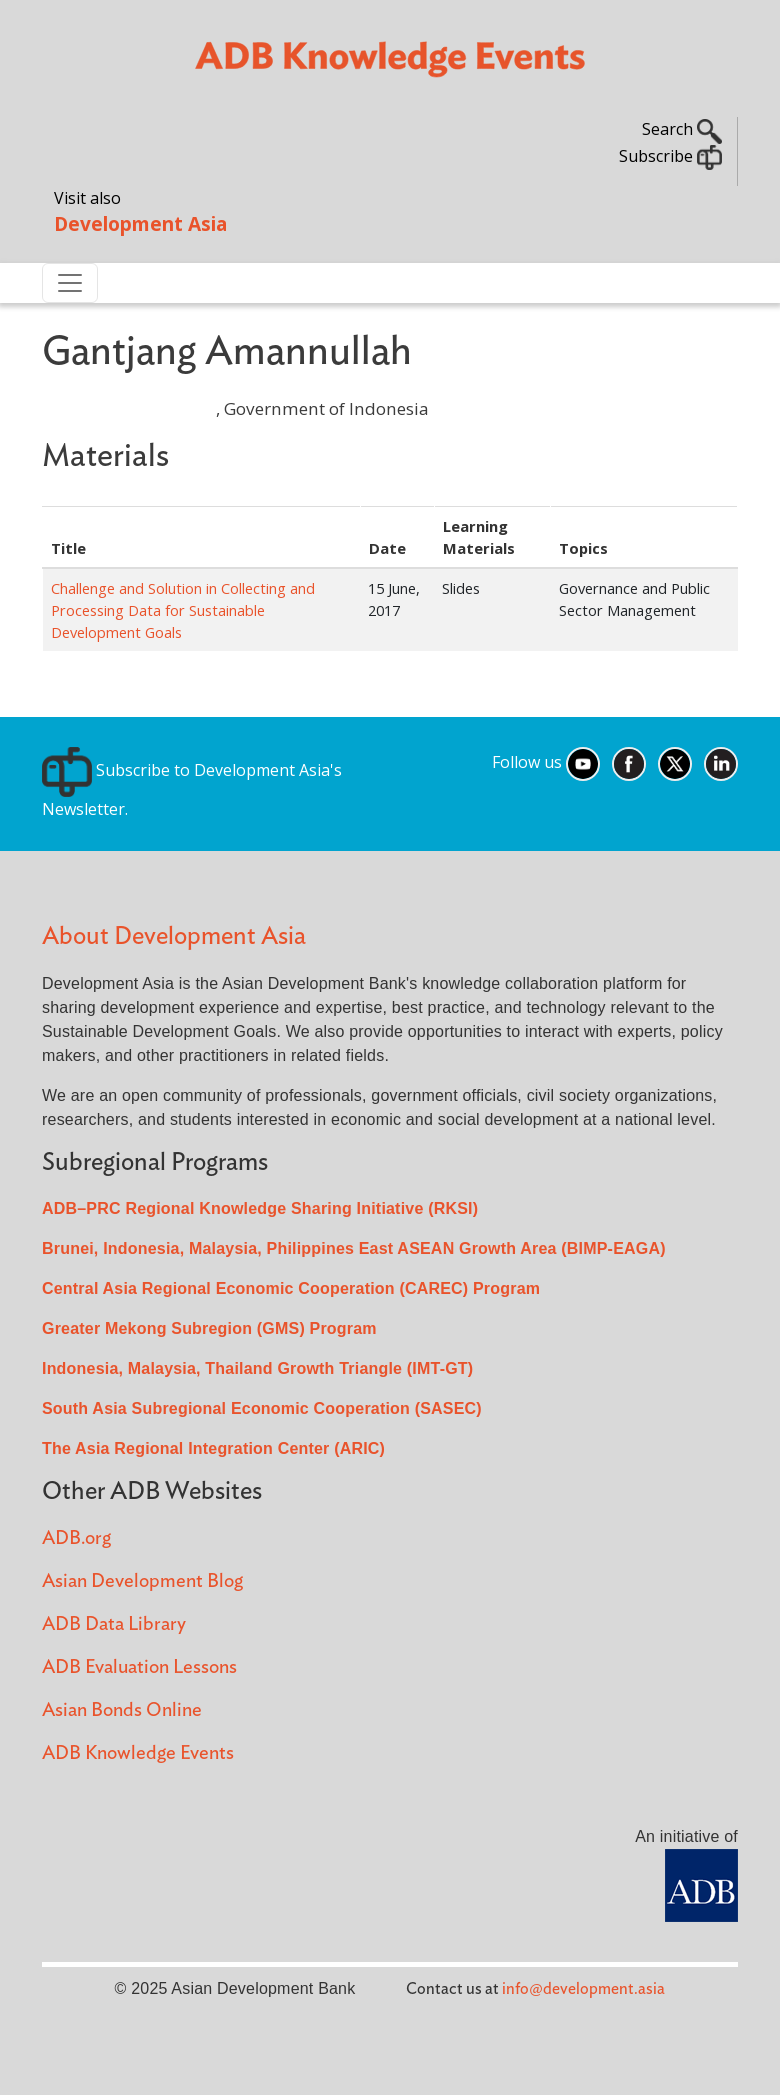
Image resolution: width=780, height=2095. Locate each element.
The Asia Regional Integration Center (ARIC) (213, 1448)
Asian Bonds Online (122, 1710)
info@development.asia (583, 1989)
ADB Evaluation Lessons (139, 1667)
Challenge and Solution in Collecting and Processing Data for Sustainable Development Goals (183, 610)
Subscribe (670, 156)
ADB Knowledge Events (138, 1753)
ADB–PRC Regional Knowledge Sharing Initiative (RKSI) (260, 1208)
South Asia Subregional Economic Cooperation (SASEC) (262, 1408)
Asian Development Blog (142, 1581)
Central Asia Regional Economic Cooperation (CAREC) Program (291, 1288)
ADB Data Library (114, 1624)
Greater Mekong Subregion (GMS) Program (209, 1328)
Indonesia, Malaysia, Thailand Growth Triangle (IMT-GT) (257, 1368)
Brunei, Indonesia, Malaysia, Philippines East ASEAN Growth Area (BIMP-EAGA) (354, 1248)
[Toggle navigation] (70, 283)
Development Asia (140, 223)
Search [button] (682, 129)
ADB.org (76, 1538)
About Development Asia (174, 936)
